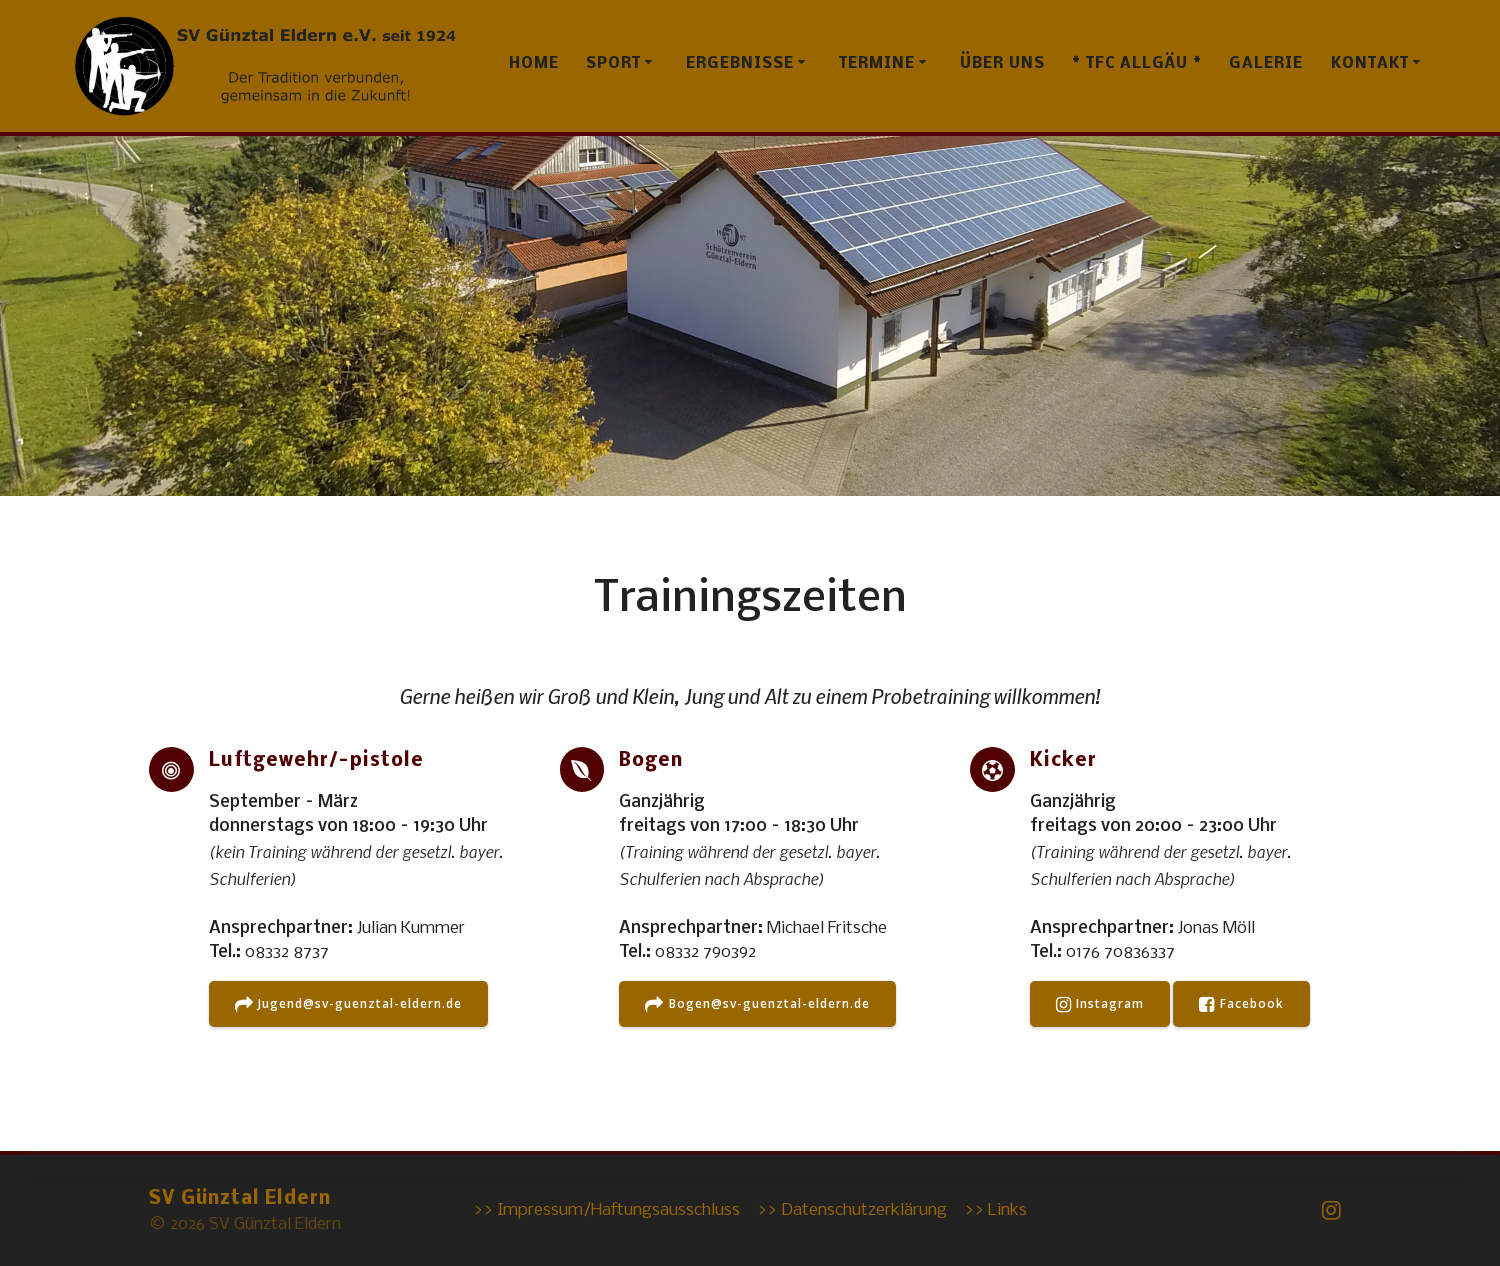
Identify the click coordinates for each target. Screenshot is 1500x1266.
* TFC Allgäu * (1137, 64)
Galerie (1266, 64)
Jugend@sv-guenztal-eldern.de (349, 1004)
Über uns (1002, 64)
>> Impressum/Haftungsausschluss (606, 1210)
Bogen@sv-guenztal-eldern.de (757, 1004)
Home (534, 64)
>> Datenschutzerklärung (852, 1210)
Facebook (1241, 1004)
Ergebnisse (740, 64)
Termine (877, 64)
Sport (613, 64)
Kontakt (1370, 64)
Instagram (1100, 1004)
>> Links (995, 1210)
